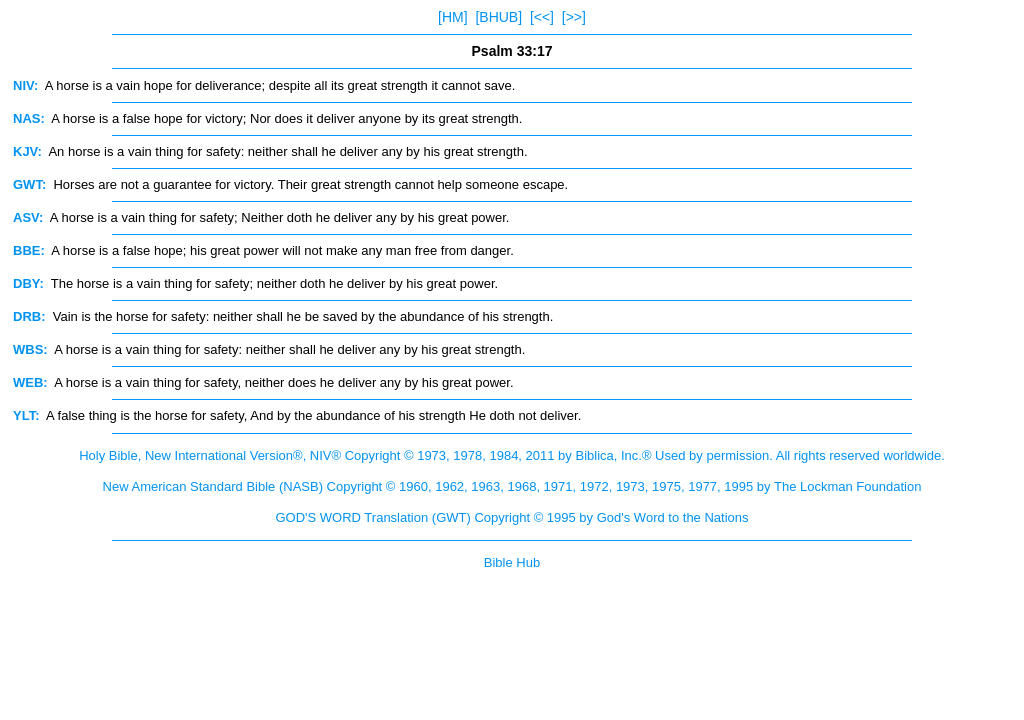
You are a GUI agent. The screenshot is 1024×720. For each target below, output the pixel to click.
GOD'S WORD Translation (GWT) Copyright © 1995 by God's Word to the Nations (511, 517)
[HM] (453, 17)
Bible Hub (512, 562)
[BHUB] (498, 17)
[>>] (574, 17)
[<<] (542, 17)
